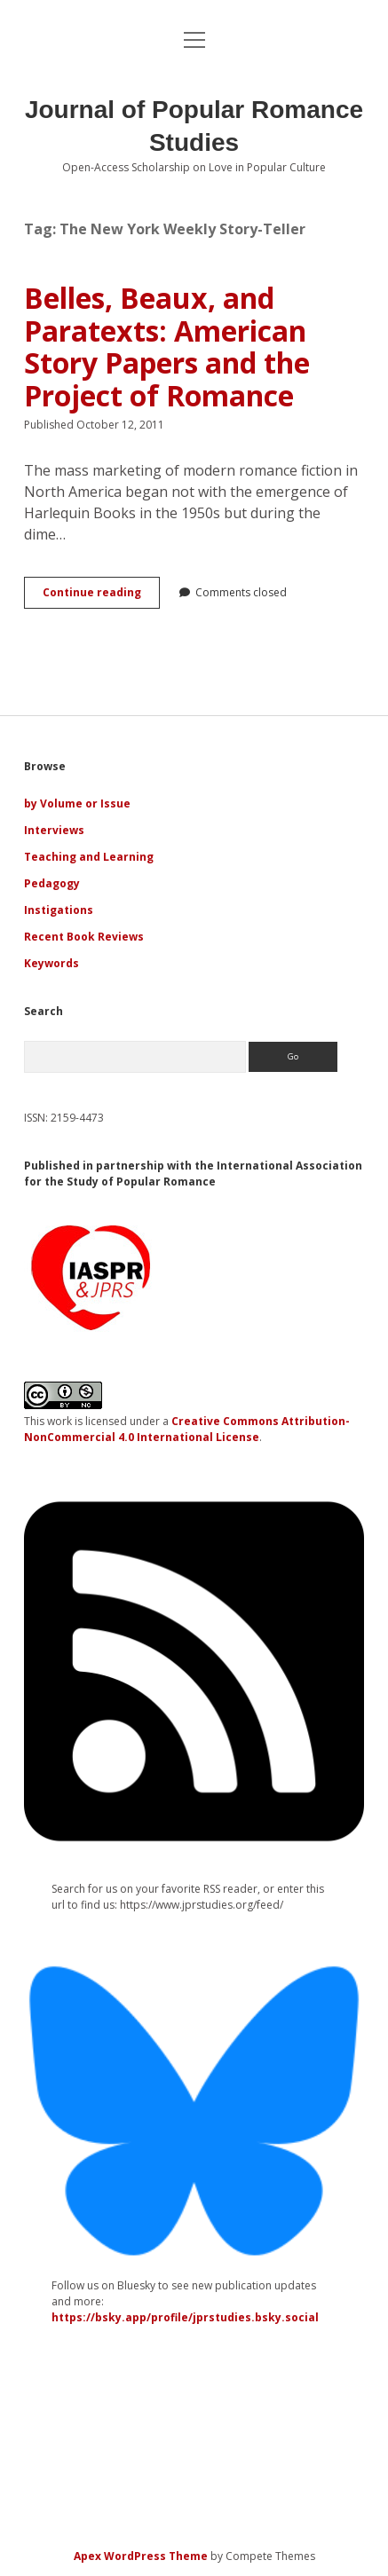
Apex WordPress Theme (141, 2556)
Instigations (58, 910)
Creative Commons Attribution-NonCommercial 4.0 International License (187, 1429)
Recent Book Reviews (84, 936)
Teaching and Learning (89, 856)
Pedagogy (52, 883)
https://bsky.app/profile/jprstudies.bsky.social (185, 2317)
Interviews (54, 830)
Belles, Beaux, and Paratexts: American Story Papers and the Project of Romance (167, 346)
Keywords (51, 963)
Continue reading (101, 596)
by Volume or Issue (77, 803)
